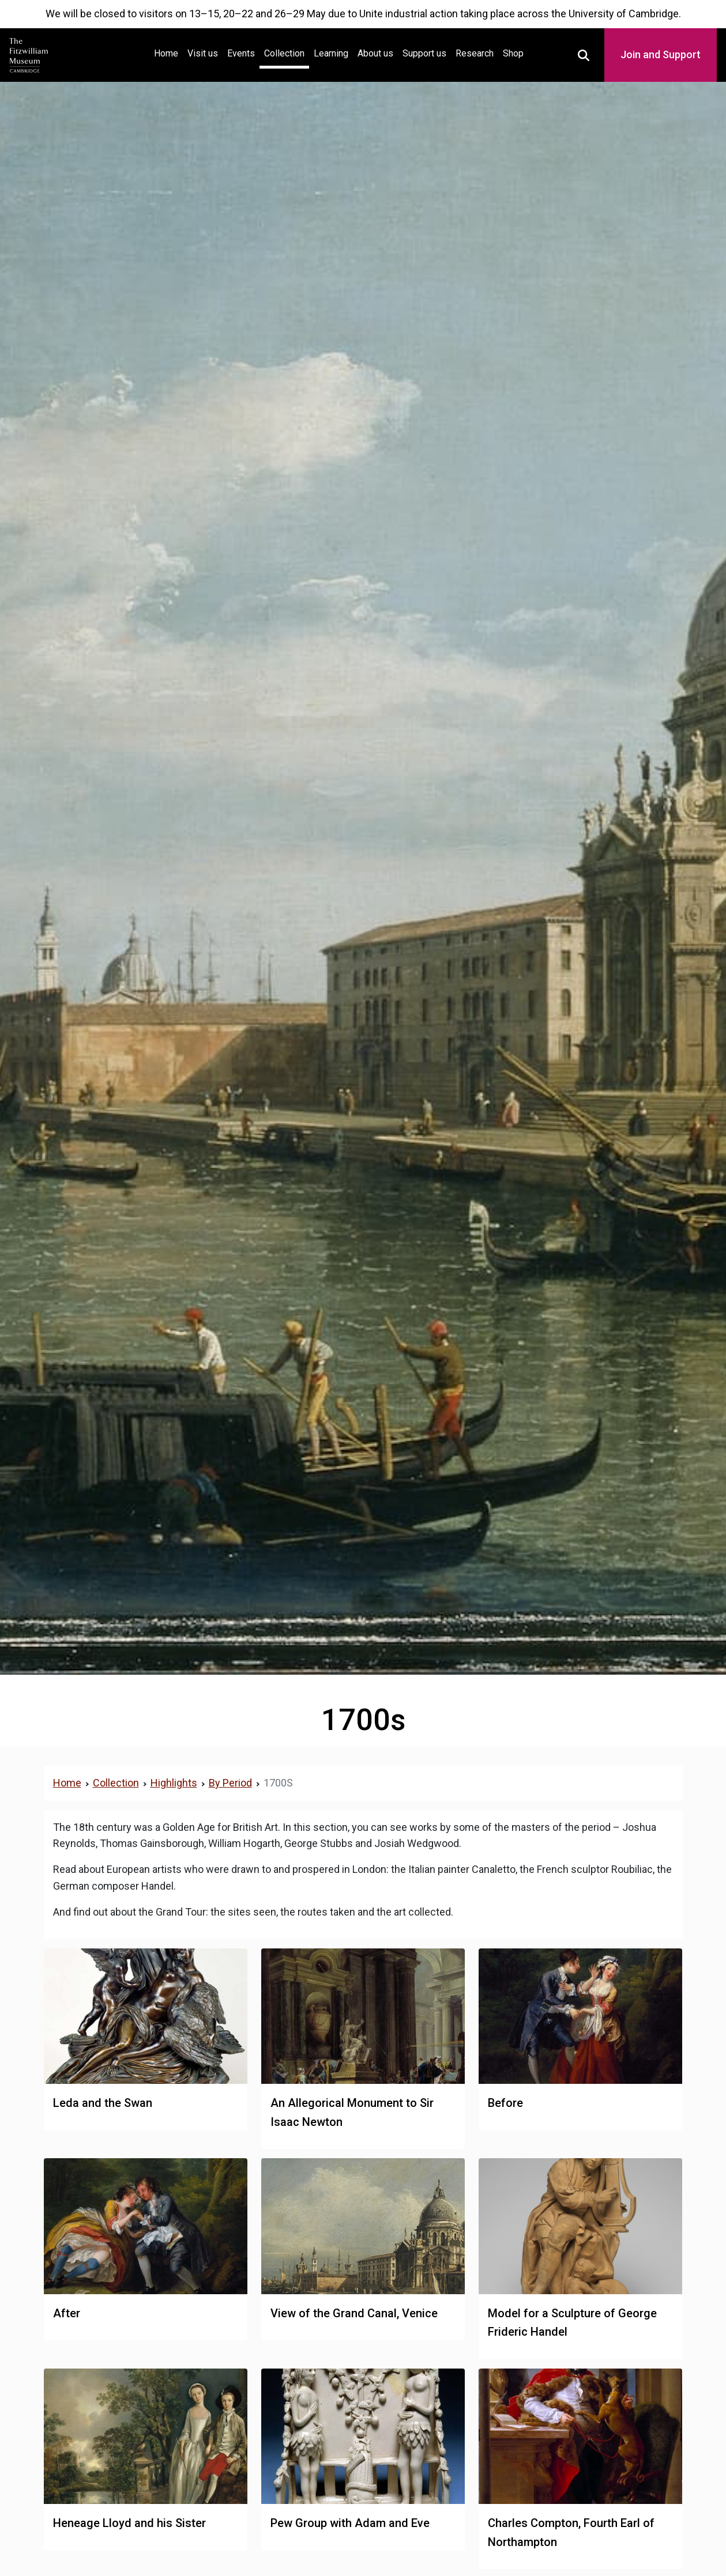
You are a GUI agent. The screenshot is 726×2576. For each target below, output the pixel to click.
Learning (331, 53)
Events (241, 53)
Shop (513, 53)
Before (505, 2103)
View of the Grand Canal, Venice (354, 2313)
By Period (230, 1783)
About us (375, 53)
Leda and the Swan (102, 2103)
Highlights (174, 1783)
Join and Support (660, 54)
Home (168, 52)
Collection (284, 53)
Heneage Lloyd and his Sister (129, 2523)
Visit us (202, 53)
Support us (424, 53)
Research (475, 53)
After (66, 2313)
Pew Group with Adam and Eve (350, 2523)
